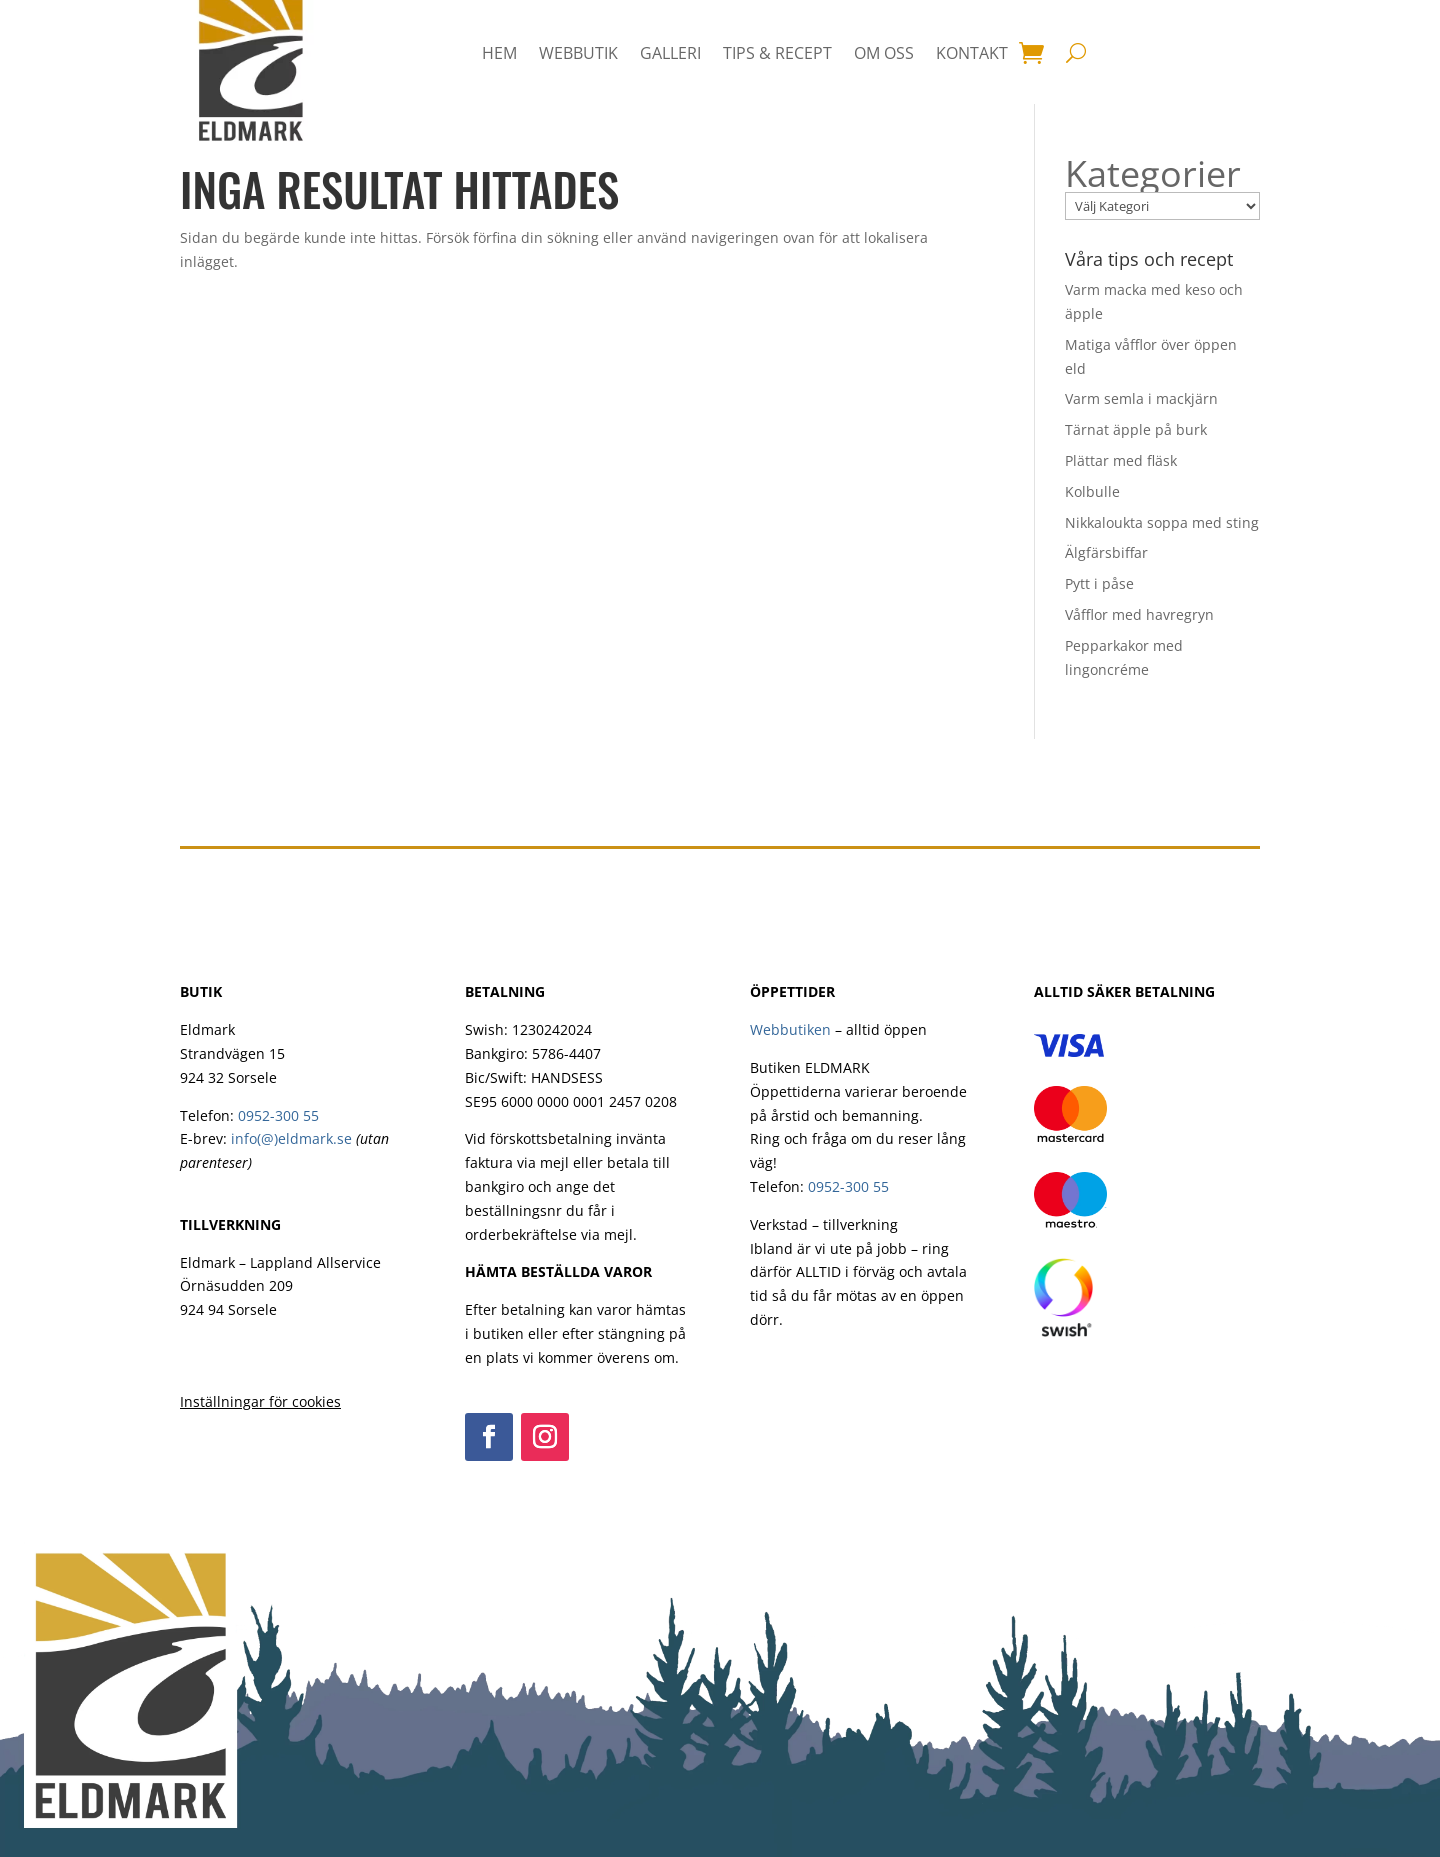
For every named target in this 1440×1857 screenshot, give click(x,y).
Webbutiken (790, 1029)
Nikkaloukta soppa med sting (1162, 522)
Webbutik (578, 53)
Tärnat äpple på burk (1136, 429)
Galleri (670, 53)
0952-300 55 (278, 1115)
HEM (499, 53)
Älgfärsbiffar (1106, 552)
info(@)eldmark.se (291, 1138)
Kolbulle (1092, 491)
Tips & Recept (777, 53)
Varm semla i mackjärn (1141, 398)
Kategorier (1153, 174)
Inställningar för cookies (260, 1401)
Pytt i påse (1099, 583)
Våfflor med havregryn (1139, 614)
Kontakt (972, 53)
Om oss (884, 53)
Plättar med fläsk (1121, 460)
